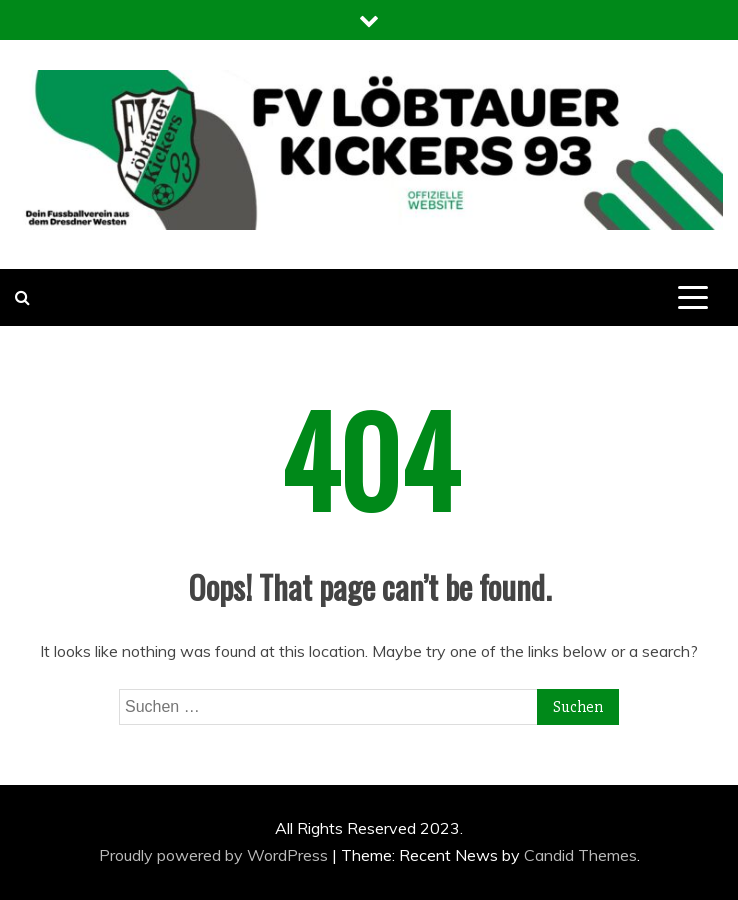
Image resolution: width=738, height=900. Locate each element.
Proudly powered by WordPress (215, 855)
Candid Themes (580, 855)
